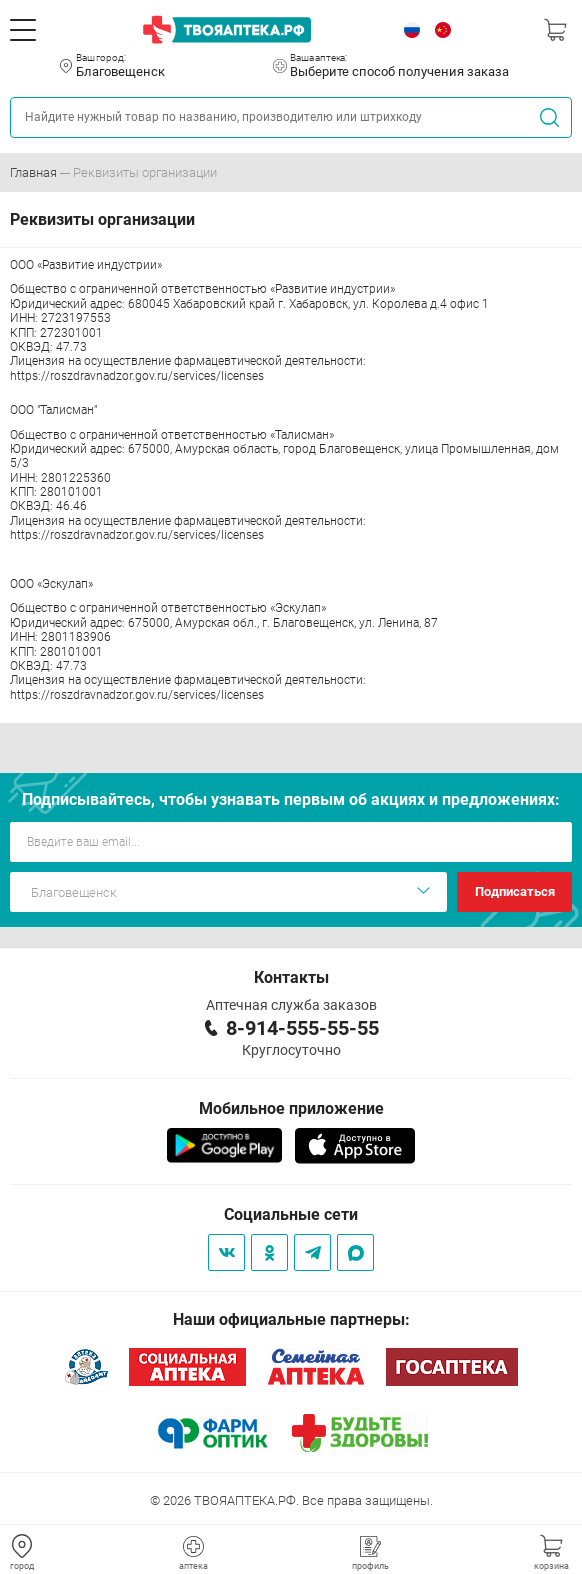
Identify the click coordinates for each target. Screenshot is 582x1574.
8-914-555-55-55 (302, 1028)
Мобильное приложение (291, 1108)
